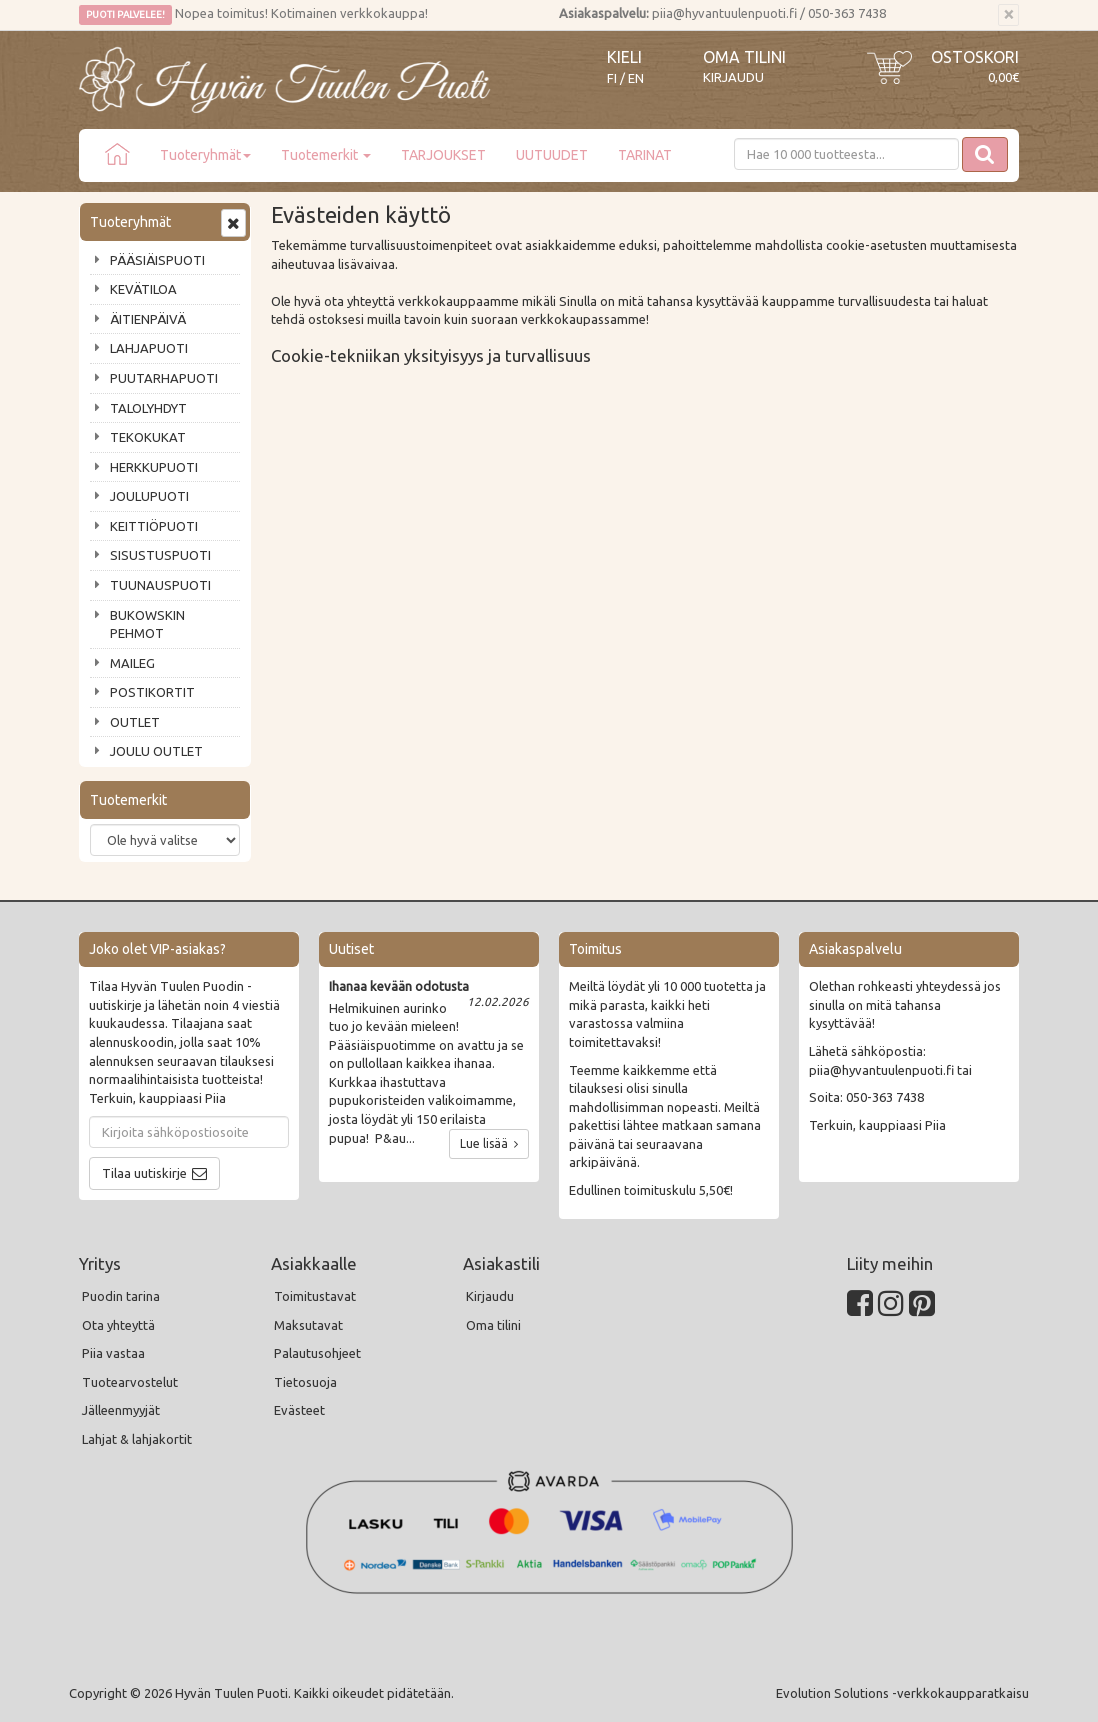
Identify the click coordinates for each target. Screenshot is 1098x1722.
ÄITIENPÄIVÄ (148, 319)
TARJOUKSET (443, 155)
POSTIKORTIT (152, 692)
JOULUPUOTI (149, 496)
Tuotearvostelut (130, 1382)
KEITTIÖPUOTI (154, 526)
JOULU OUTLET (156, 751)
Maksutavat (308, 1325)
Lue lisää (489, 1143)
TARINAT (645, 155)
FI (612, 78)
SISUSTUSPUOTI (160, 555)
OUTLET (135, 722)
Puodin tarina (121, 1296)
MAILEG (132, 663)
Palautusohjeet (317, 1353)
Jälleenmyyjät (121, 1410)
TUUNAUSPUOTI (160, 585)
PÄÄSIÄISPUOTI (157, 260)
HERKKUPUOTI (154, 467)
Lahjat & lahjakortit (137, 1439)
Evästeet (299, 1410)
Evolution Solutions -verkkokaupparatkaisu (902, 1693)
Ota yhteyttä (118, 1325)
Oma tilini (744, 57)
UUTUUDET (552, 155)
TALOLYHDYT (148, 408)
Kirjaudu (733, 77)
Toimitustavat (315, 1296)
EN (636, 78)
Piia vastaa (113, 1353)
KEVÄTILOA (143, 289)
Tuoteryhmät (205, 155)
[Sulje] (1008, 15)
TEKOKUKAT (148, 437)
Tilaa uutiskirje (144, 1173)
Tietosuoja (305, 1382)
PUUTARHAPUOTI (164, 378)
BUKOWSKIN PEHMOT (147, 624)
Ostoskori (975, 57)
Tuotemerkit (326, 155)
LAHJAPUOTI (149, 348)
